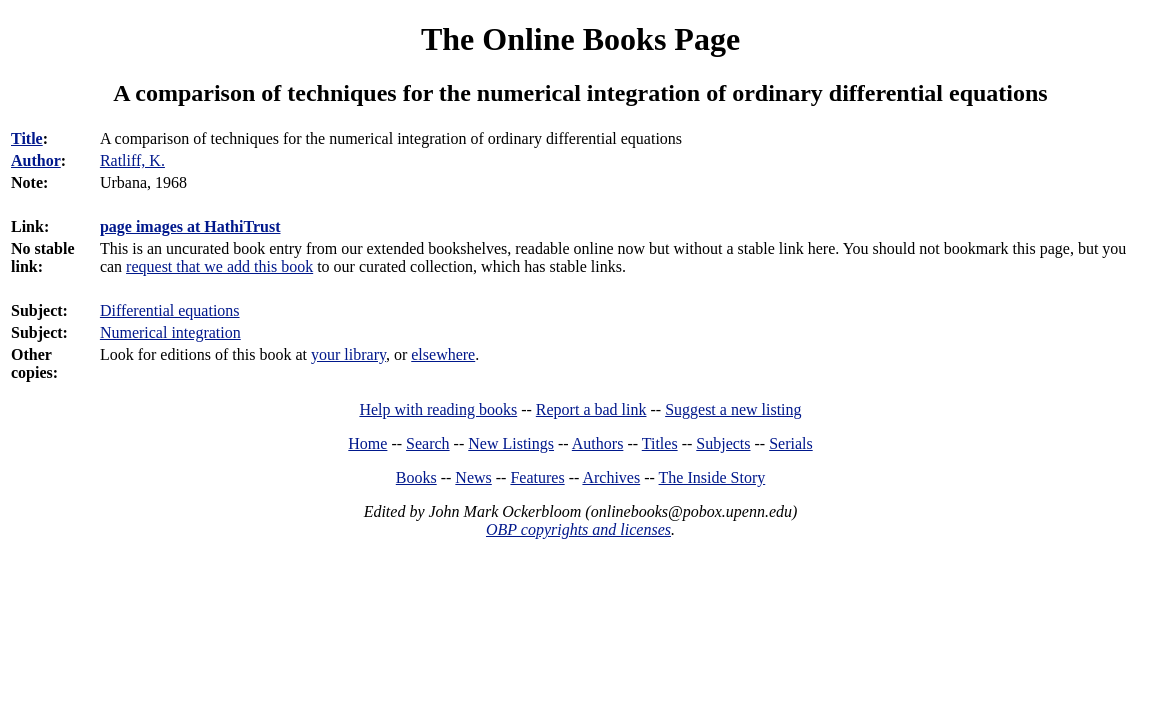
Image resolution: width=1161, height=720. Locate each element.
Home (367, 443)
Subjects (723, 443)
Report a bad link (591, 409)
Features (537, 477)
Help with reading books (438, 409)
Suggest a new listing (733, 409)
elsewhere (443, 354)
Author (36, 160)
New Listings (511, 443)
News (473, 477)
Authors (598, 443)
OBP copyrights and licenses (578, 529)
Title (27, 138)
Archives (611, 477)
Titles (660, 443)
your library (348, 354)
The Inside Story (712, 477)
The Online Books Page (580, 39)
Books (416, 477)
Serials (791, 443)
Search (428, 443)
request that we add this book (219, 266)
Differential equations (170, 310)
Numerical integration (170, 332)
